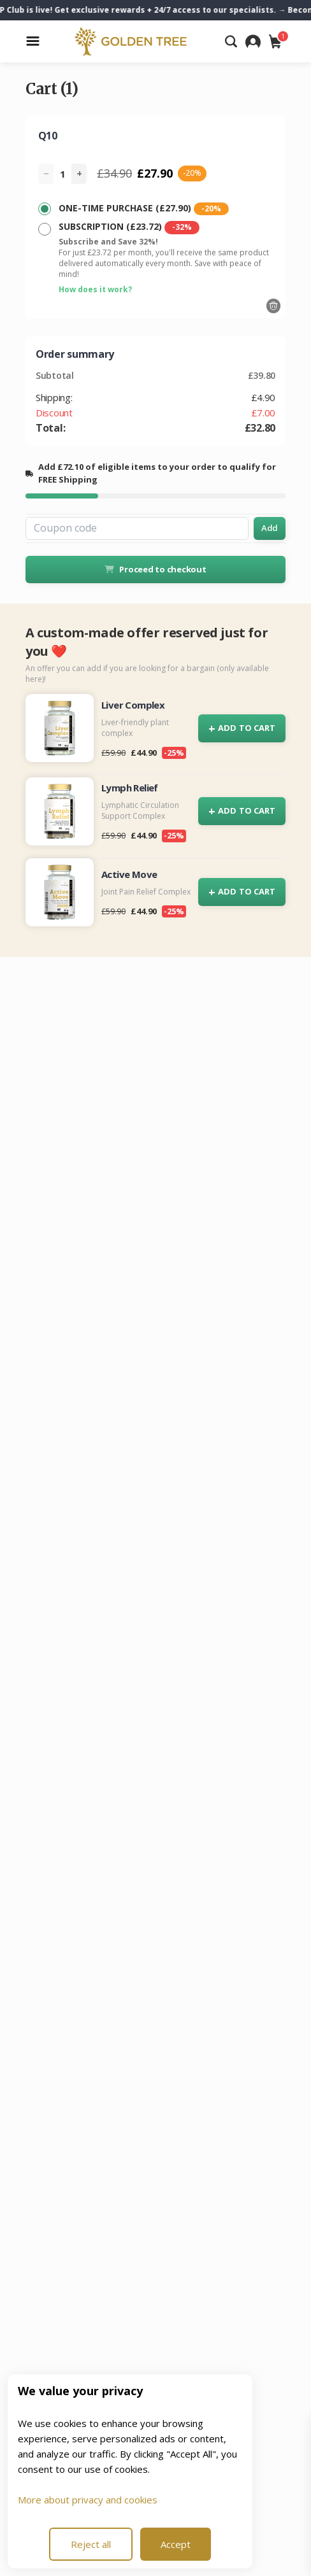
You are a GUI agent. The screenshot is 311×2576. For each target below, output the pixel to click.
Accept (176, 2544)
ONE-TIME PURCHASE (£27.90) (144, 209)
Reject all (91, 2544)
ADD (241, 728)
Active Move (129, 874)
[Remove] (273, 306)
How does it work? (95, 289)
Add (269, 528)
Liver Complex (132, 704)
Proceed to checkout (155, 569)
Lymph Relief (129, 787)
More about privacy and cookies (87, 2499)
